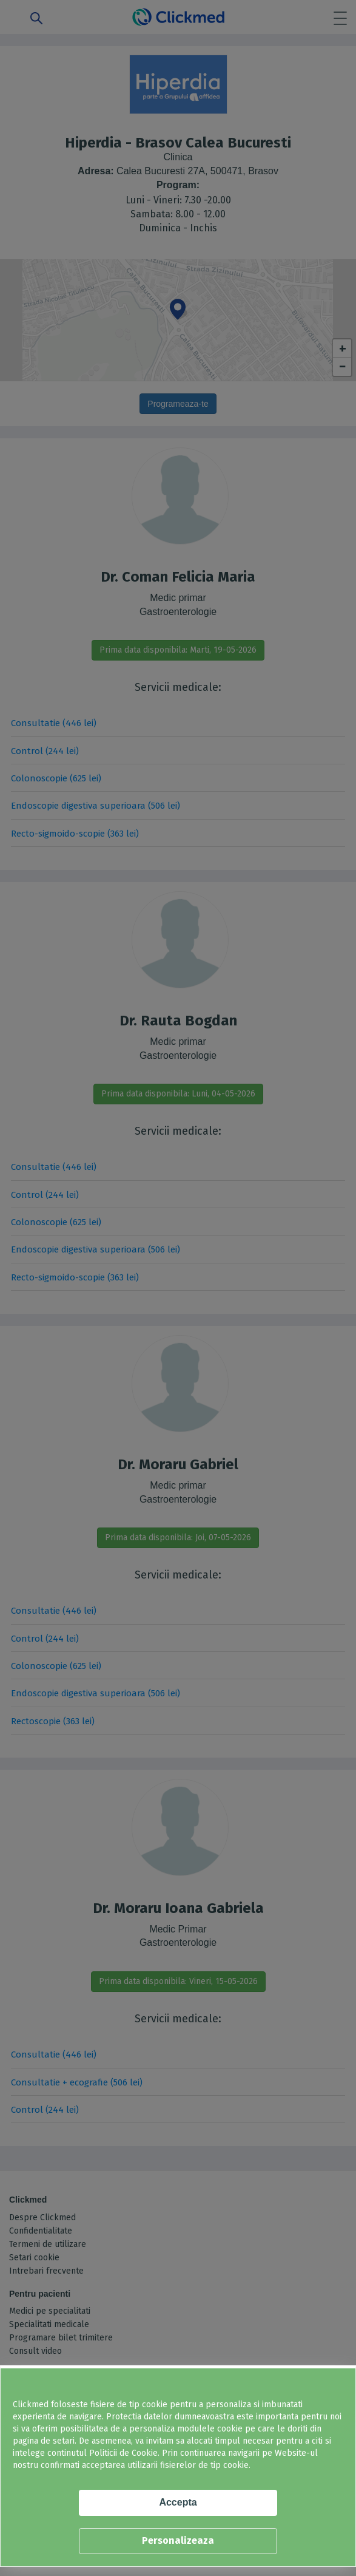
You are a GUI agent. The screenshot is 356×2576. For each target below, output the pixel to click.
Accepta (177, 2502)
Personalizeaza (178, 2540)
